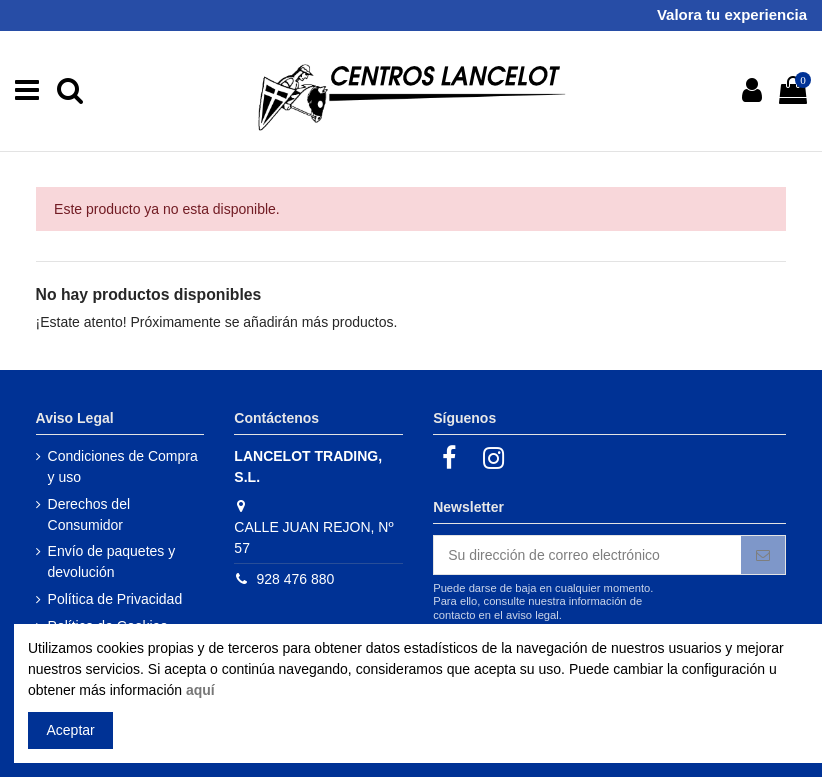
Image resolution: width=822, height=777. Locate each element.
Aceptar (71, 730)
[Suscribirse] (763, 555)
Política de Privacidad (115, 599)
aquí (200, 690)
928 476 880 (295, 579)
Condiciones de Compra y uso (123, 466)
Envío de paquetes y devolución (112, 561)
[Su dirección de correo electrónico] (587, 555)
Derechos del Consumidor (89, 514)
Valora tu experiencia (732, 14)
